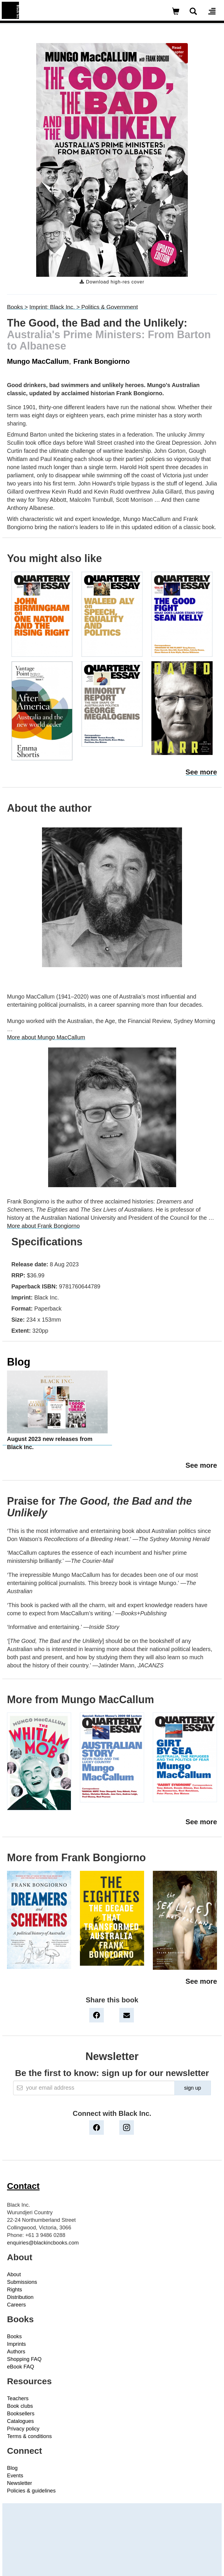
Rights (14, 2290)
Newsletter (19, 2483)
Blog (18, 1362)
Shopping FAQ (24, 2359)
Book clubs (20, 2406)
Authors (16, 2352)
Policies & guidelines (31, 2491)
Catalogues (20, 2421)
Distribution (20, 2297)
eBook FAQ (20, 2367)
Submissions (22, 2282)
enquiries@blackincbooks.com (43, 2243)
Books (14, 2336)
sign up (192, 2088)
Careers (16, 2305)
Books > (17, 307)
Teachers (18, 2398)
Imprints (16, 2344)
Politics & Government (109, 307)
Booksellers (20, 2414)
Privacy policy (23, 2429)
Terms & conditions (29, 2436)
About (14, 2274)
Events (15, 2476)
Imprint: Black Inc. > (55, 307)
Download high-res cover (112, 281)
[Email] (93, 2088)
